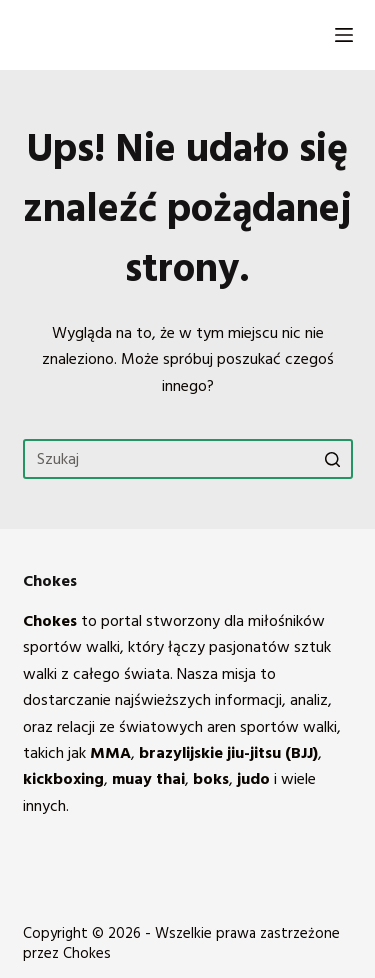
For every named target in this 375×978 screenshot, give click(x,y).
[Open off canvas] (344, 35)
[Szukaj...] (188, 459)
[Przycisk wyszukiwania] (333, 459)
